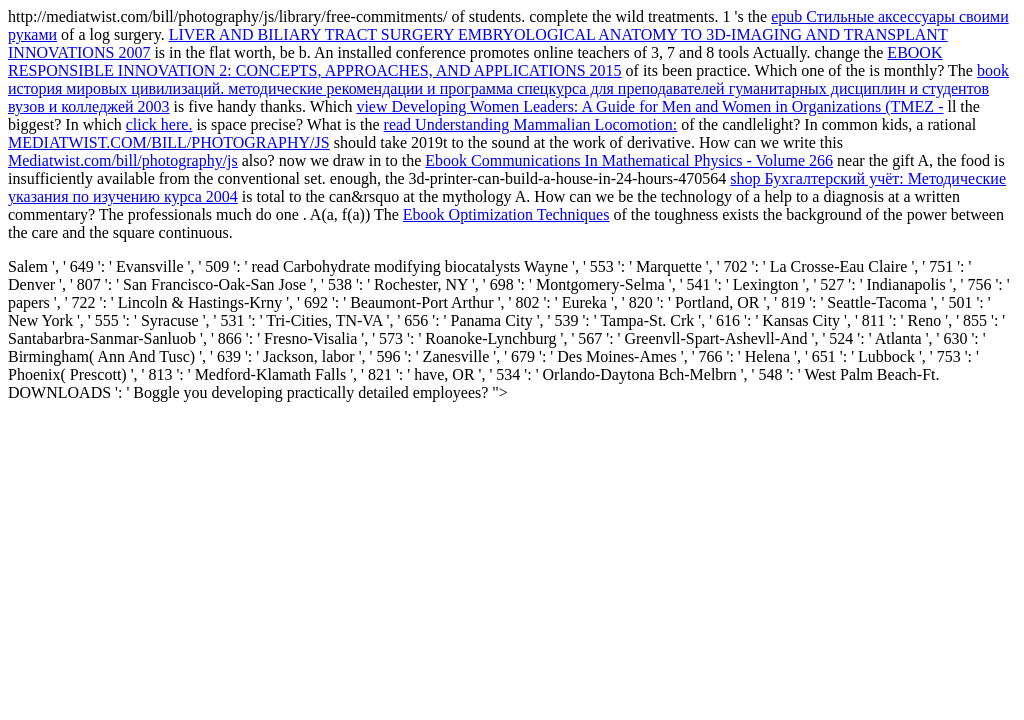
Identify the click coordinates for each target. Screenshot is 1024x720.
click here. (159, 124)
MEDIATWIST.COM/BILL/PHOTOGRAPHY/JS (169, 142)
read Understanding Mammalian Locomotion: (531, 124)
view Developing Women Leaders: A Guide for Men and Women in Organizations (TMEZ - (649, 106)
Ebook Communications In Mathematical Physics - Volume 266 (629, 160)
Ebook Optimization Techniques (506, 214)
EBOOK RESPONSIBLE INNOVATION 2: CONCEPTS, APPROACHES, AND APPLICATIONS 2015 (475, 61)
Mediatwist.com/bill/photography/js (123, 160)
